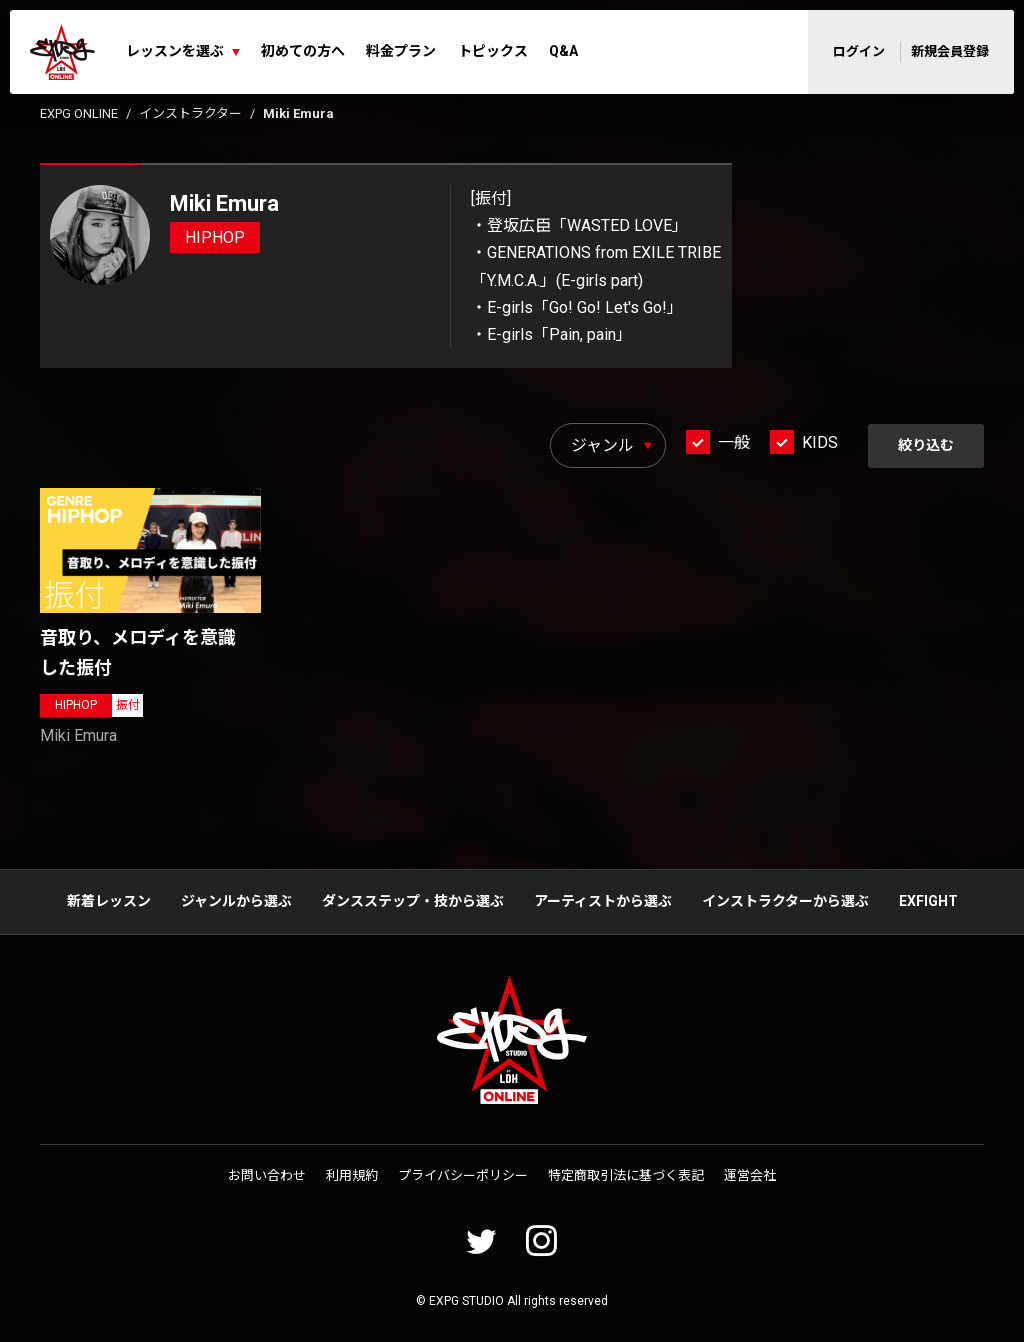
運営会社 (750, 1175)
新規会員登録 (950, 51)
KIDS (820, 442)
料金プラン (401, 51)
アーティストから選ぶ (603, 901)
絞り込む (926, 445)
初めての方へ (303, 51)
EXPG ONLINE (79, 113)
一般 (734, 442)
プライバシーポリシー (463, 1175)
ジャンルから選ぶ (236, 901)
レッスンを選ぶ (175, 51)
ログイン (859, 51)
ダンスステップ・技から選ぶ (413, 901)
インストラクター (190, 113)
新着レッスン (109, 901)
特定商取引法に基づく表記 (626, 1175)
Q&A (563, 51)
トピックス (493, 51)
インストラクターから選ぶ (785, 901)
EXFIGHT (928, 901)
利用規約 (352, 1175)
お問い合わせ (267, 1175)
